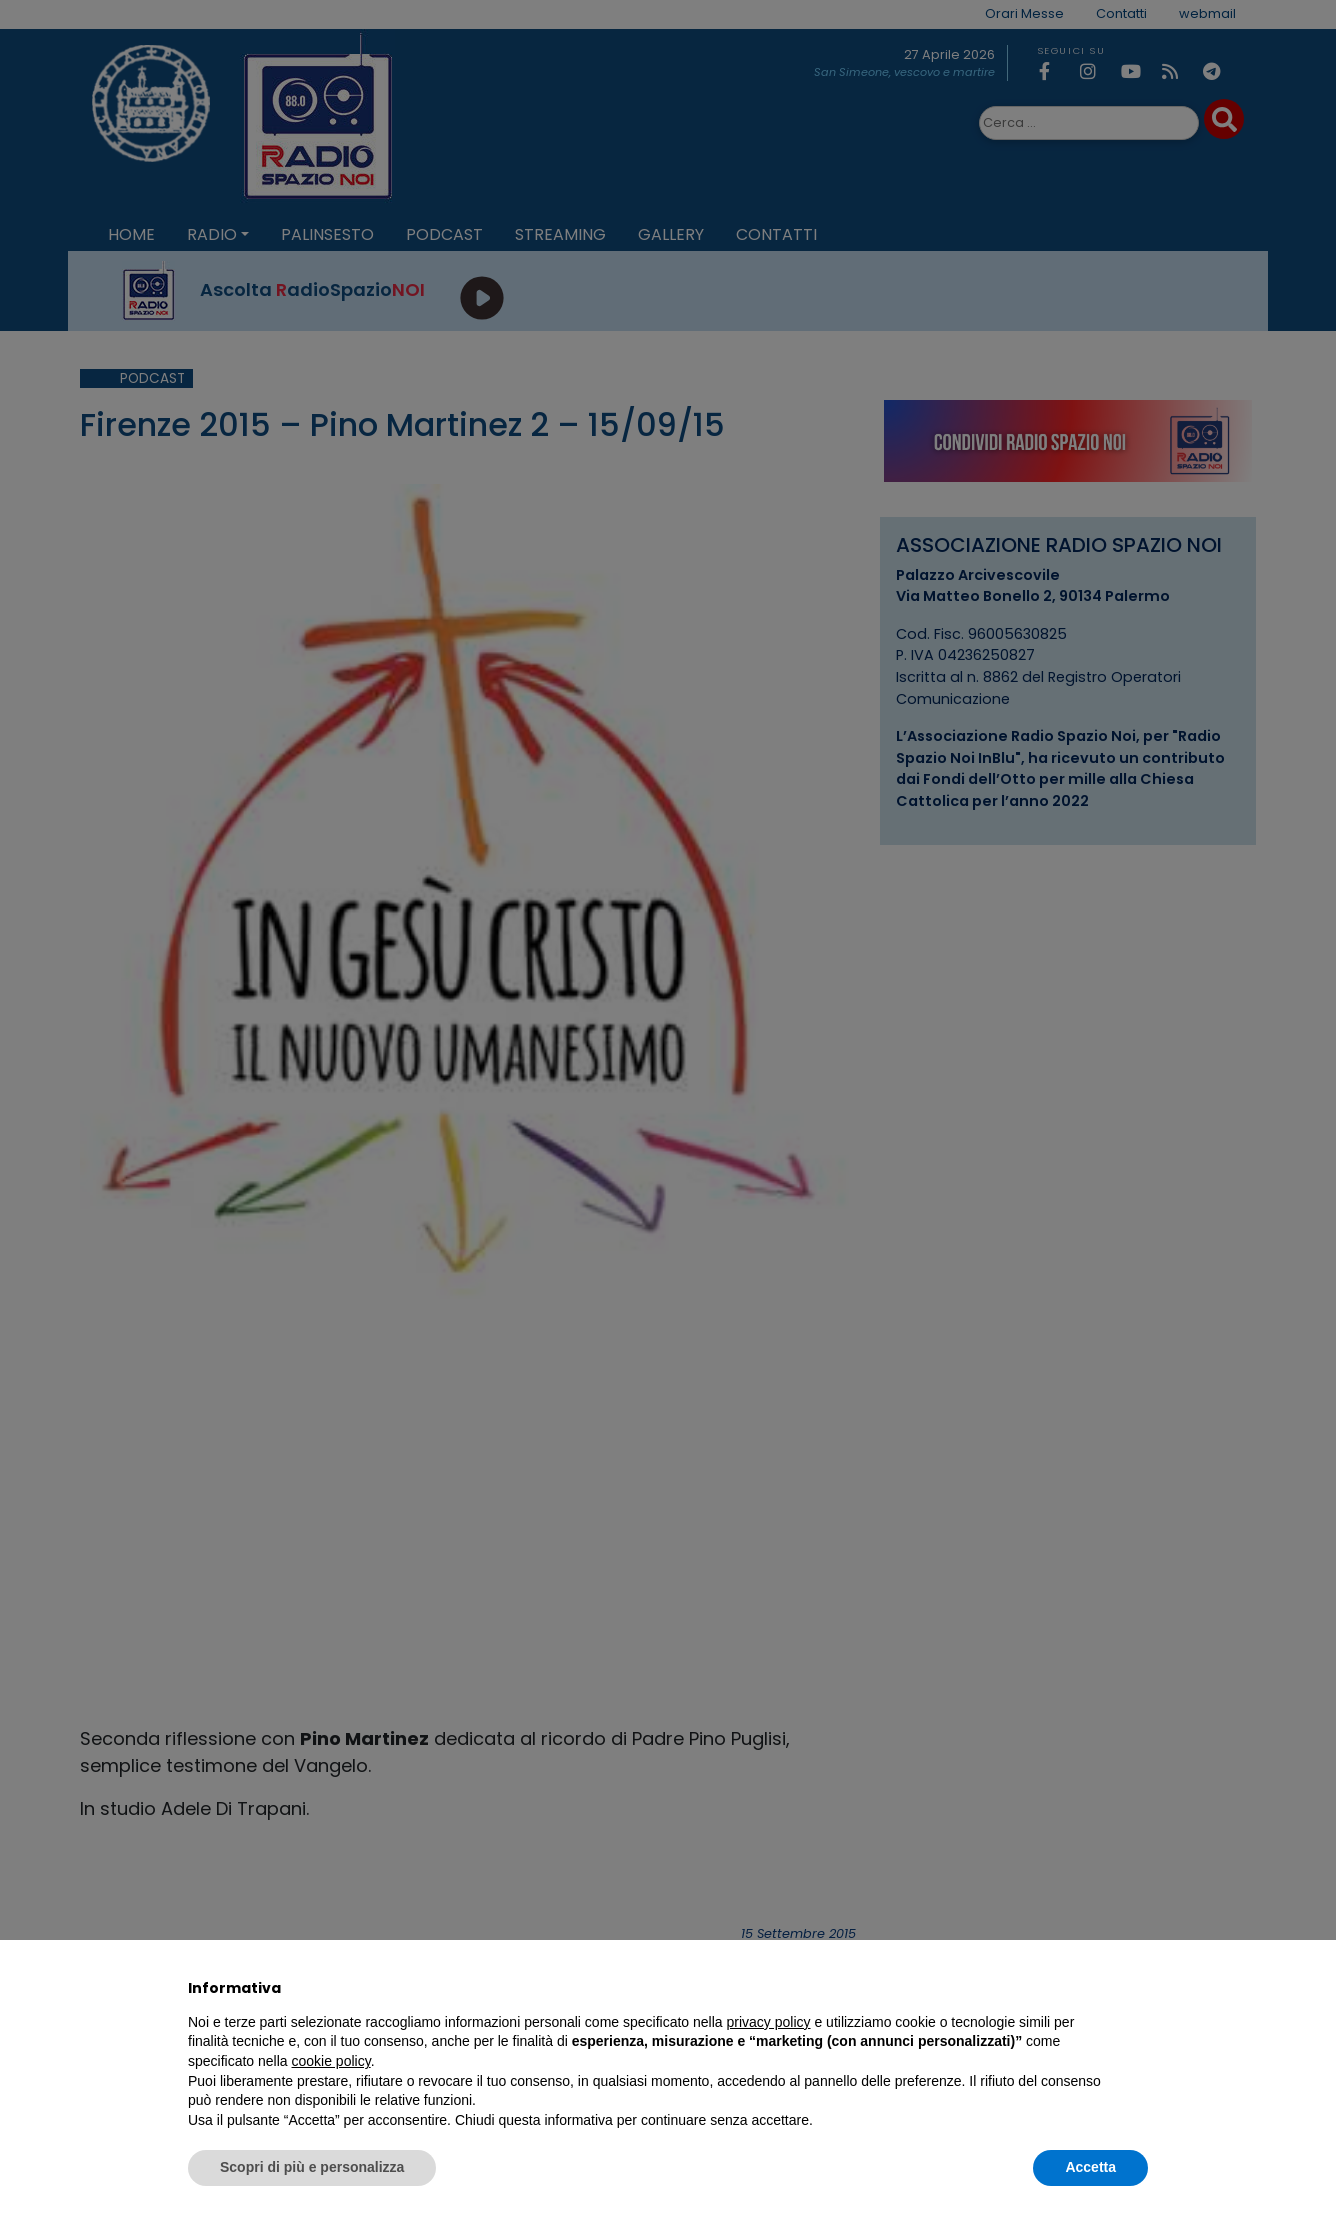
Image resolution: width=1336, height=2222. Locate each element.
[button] (1138, 1988)
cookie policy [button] (331, 2061)
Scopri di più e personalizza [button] (312, 2167)
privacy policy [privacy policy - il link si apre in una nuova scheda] (769, 2022)
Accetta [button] (1090, 2167)
